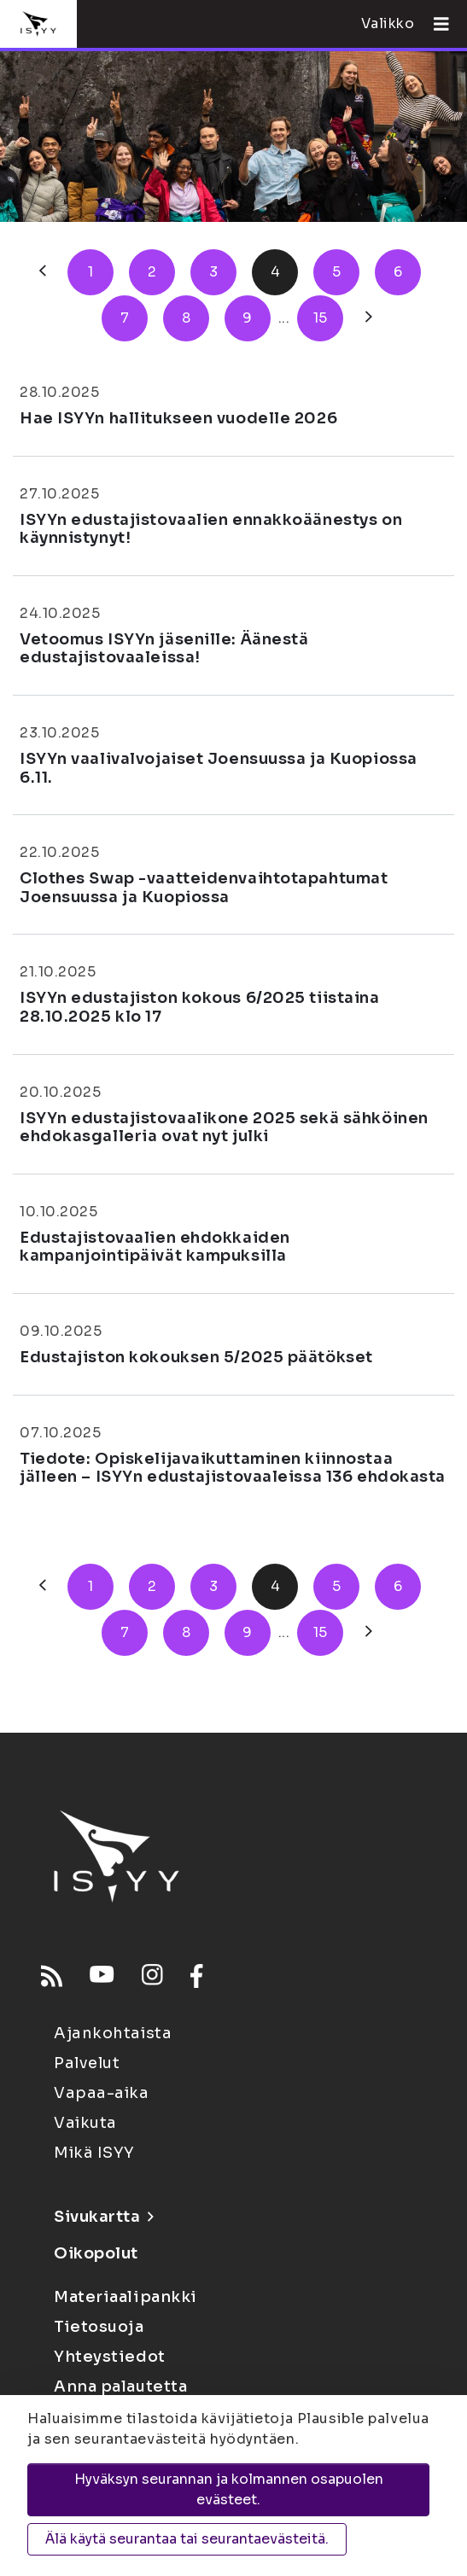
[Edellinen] (42, 272)
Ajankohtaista (113, 2033)
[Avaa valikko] (434, 24)
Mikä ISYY (94, 2152)
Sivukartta (103, 2216)
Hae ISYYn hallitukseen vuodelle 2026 (178, 418)
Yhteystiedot (110, 2356)
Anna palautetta (120, 2386)
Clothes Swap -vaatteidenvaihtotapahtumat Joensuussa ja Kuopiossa (204, 887)
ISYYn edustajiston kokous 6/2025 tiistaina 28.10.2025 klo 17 (200, 1007)
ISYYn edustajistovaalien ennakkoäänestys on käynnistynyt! (211, 529)
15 (320, 318)
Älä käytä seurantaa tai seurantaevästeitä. (187, 2539)
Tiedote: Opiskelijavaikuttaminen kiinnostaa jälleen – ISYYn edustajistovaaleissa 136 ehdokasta (233, 1468)
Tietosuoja (99, 2326)
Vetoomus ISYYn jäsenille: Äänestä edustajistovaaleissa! (164, 648)
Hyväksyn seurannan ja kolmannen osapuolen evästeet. (228, 2489)
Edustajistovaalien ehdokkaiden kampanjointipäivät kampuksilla (155, 1247)
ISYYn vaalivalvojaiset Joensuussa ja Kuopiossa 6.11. (218, 768)
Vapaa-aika (101, 2093)
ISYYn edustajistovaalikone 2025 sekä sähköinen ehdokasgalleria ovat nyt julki (224, 1127)
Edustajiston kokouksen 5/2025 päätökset (196, 1357)
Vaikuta (85, 2122)
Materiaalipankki (125, 2297)
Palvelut (87, 2063)
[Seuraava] (369, 318)
